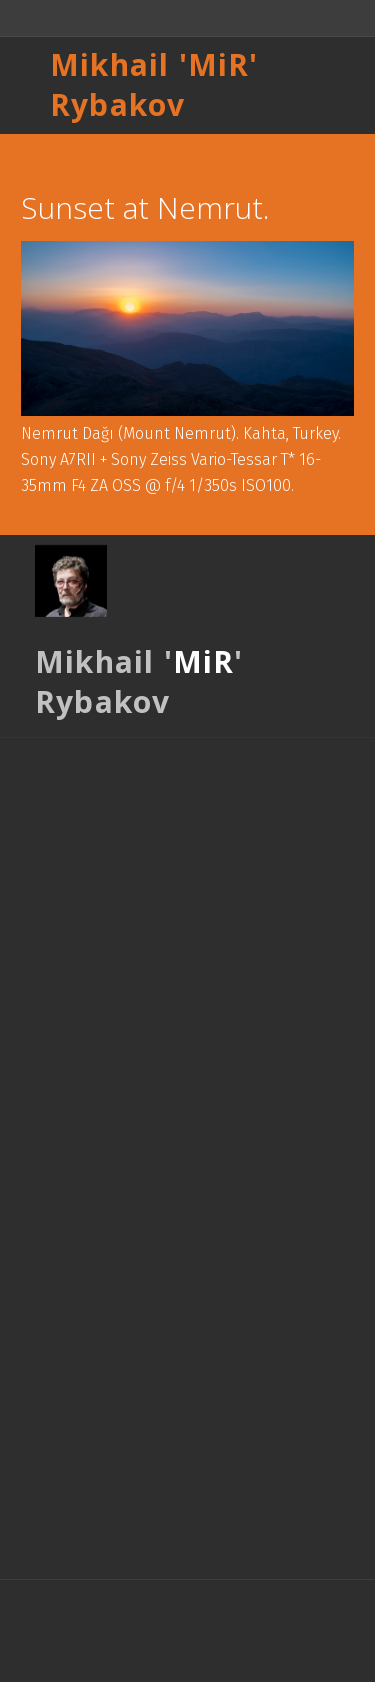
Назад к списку (63, 154)
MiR (219, 64)
